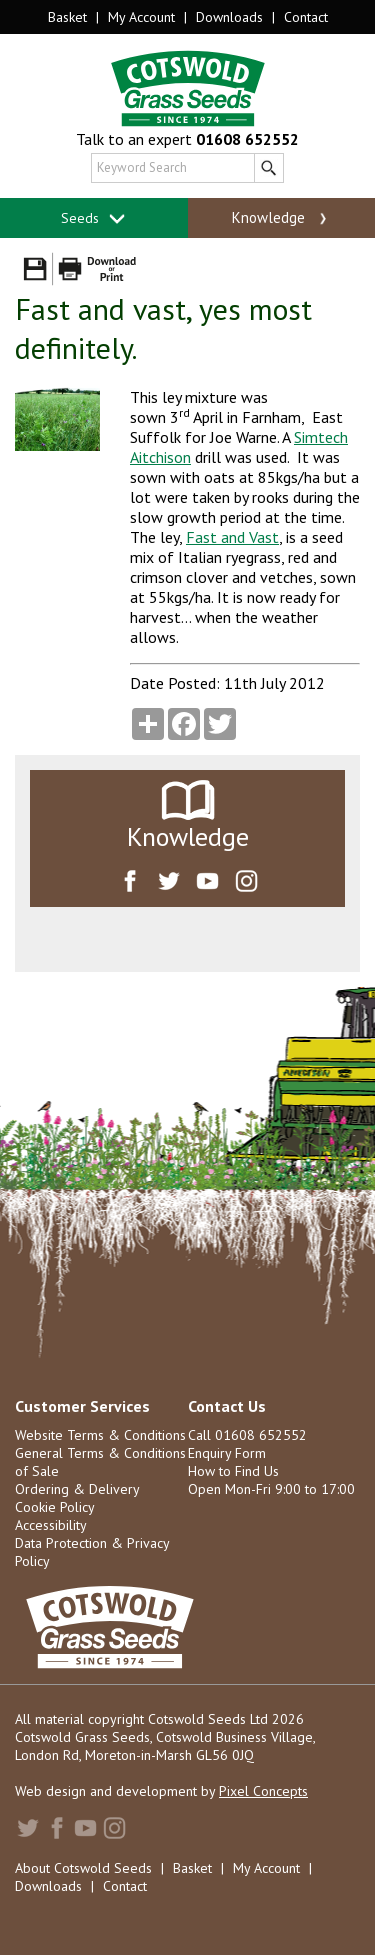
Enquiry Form (227, 1453)
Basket (67, 17)
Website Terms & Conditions (100, 1435)
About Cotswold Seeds (83, 1868)
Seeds (93, 218)
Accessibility (51, 1525)
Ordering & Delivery (77, 1489)
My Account (141, 17)
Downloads (229, 17)
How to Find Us (233, 1471)
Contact (306, 17)
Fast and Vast (232, 537)
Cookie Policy (55, 1507)
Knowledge (281, 218)
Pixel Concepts (263, 1791)
